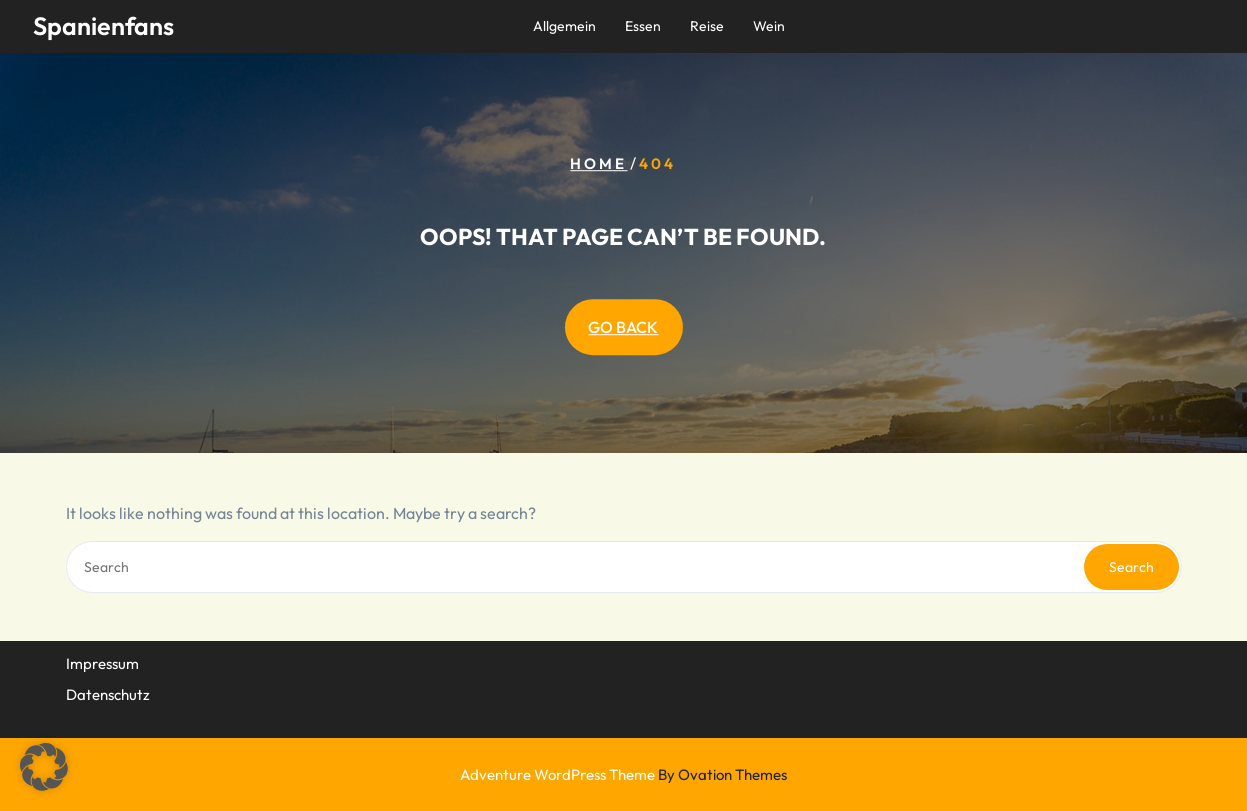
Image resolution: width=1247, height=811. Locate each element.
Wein (769, 26)
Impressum (102, 661)
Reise (707, 26)
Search (1131, 567)
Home (598, 163)
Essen (643, 26)
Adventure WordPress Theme (623, 774)
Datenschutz (108, 692)
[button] (44, 767)
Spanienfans (103, 26)
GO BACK (623, 327)
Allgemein (564, 26)
